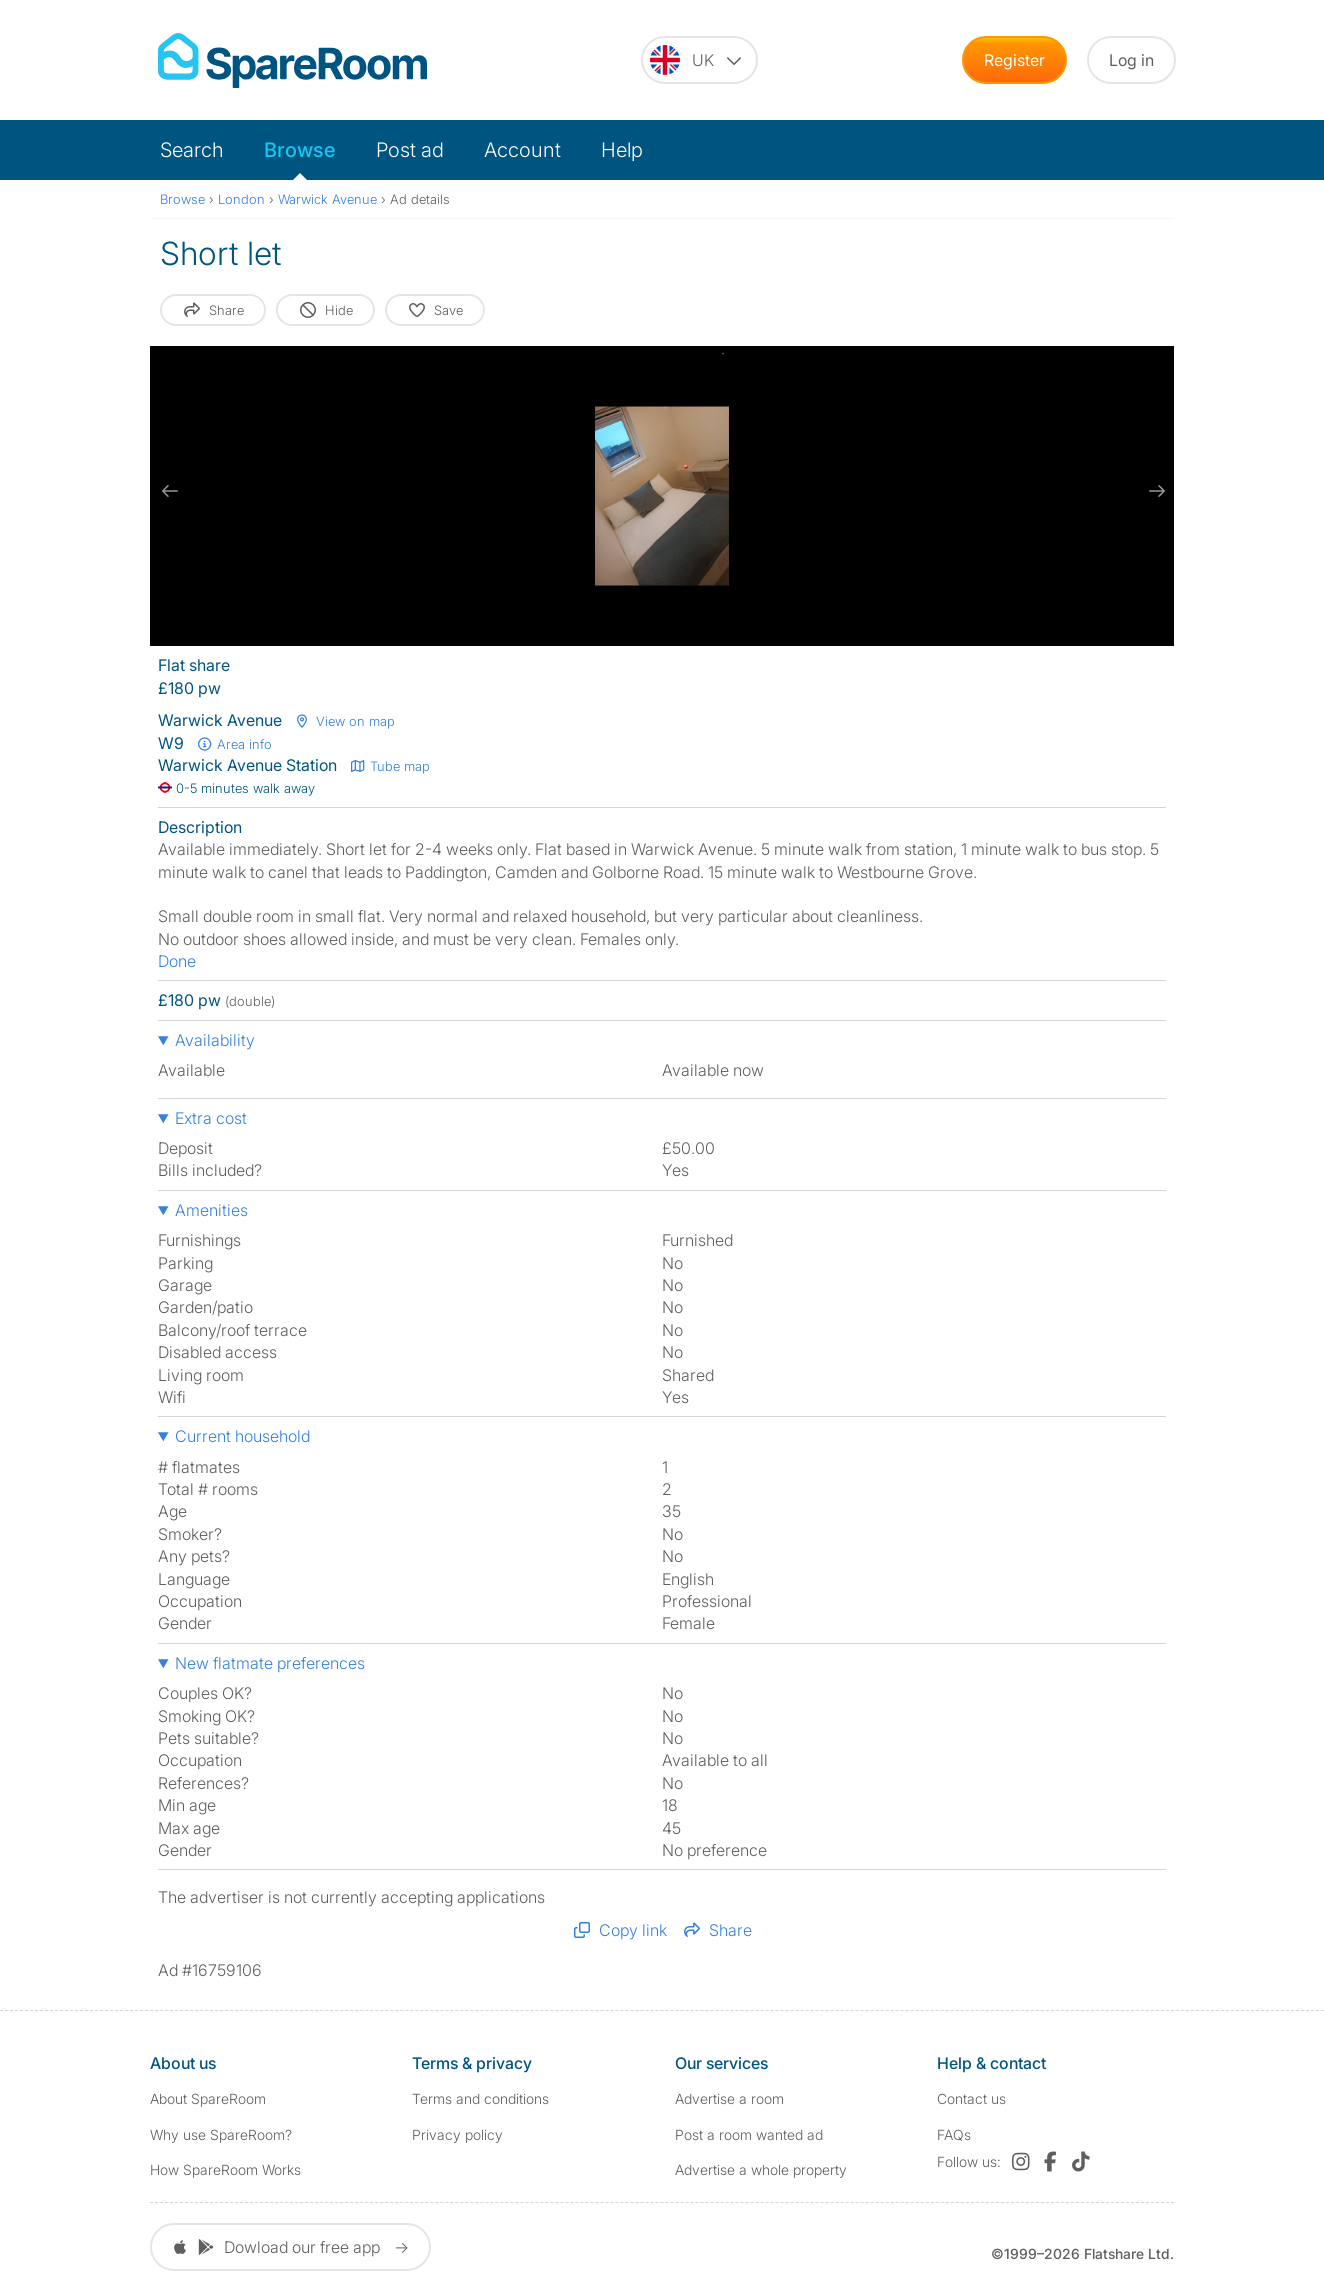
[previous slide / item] (170, 491)
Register (1014, 60)
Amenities (211, 1210)
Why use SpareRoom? (221, 2134)
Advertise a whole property (761, 2169)
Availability (215, 1040)
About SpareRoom (208, 2098)
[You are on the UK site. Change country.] (699, 60)
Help (622, 150)
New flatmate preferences (270, 1663)
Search (192, 150)
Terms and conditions (480, 2098)
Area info (234, 744)
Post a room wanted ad (749, 2134)
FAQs (954, 2134)
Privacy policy (457, 2134)
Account (522, 150)
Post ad (410, 150)
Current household (242, 1436)
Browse (300, 150)
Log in (1131, 60)
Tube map (389, 766)
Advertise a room (729, 2098)
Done (177, 961)
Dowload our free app (290, 2247)
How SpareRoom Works (225, 2169)
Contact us (971, 2098)
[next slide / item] (1154, 491)
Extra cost (211, 1118)
